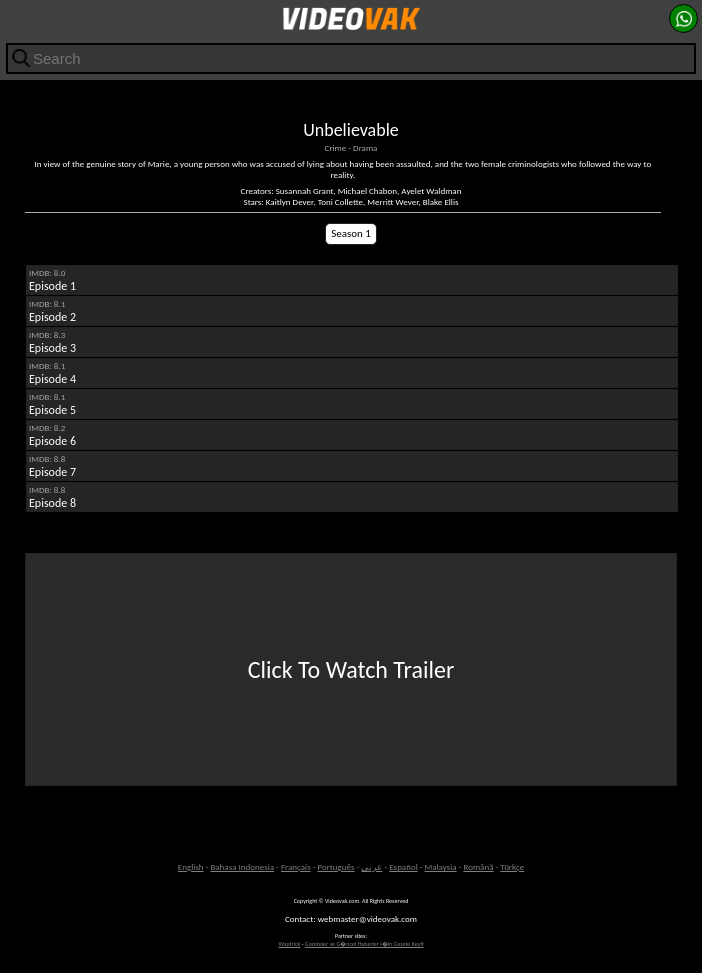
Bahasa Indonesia (242, 866)
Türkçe (512, 866)
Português (336, 866)
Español (403, 866)
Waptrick (289, 944)
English (191, 866)
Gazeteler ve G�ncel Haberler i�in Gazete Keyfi (364, 944)
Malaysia (441, 866)
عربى (371, 866)
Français (296, 866)
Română (478, 866)
